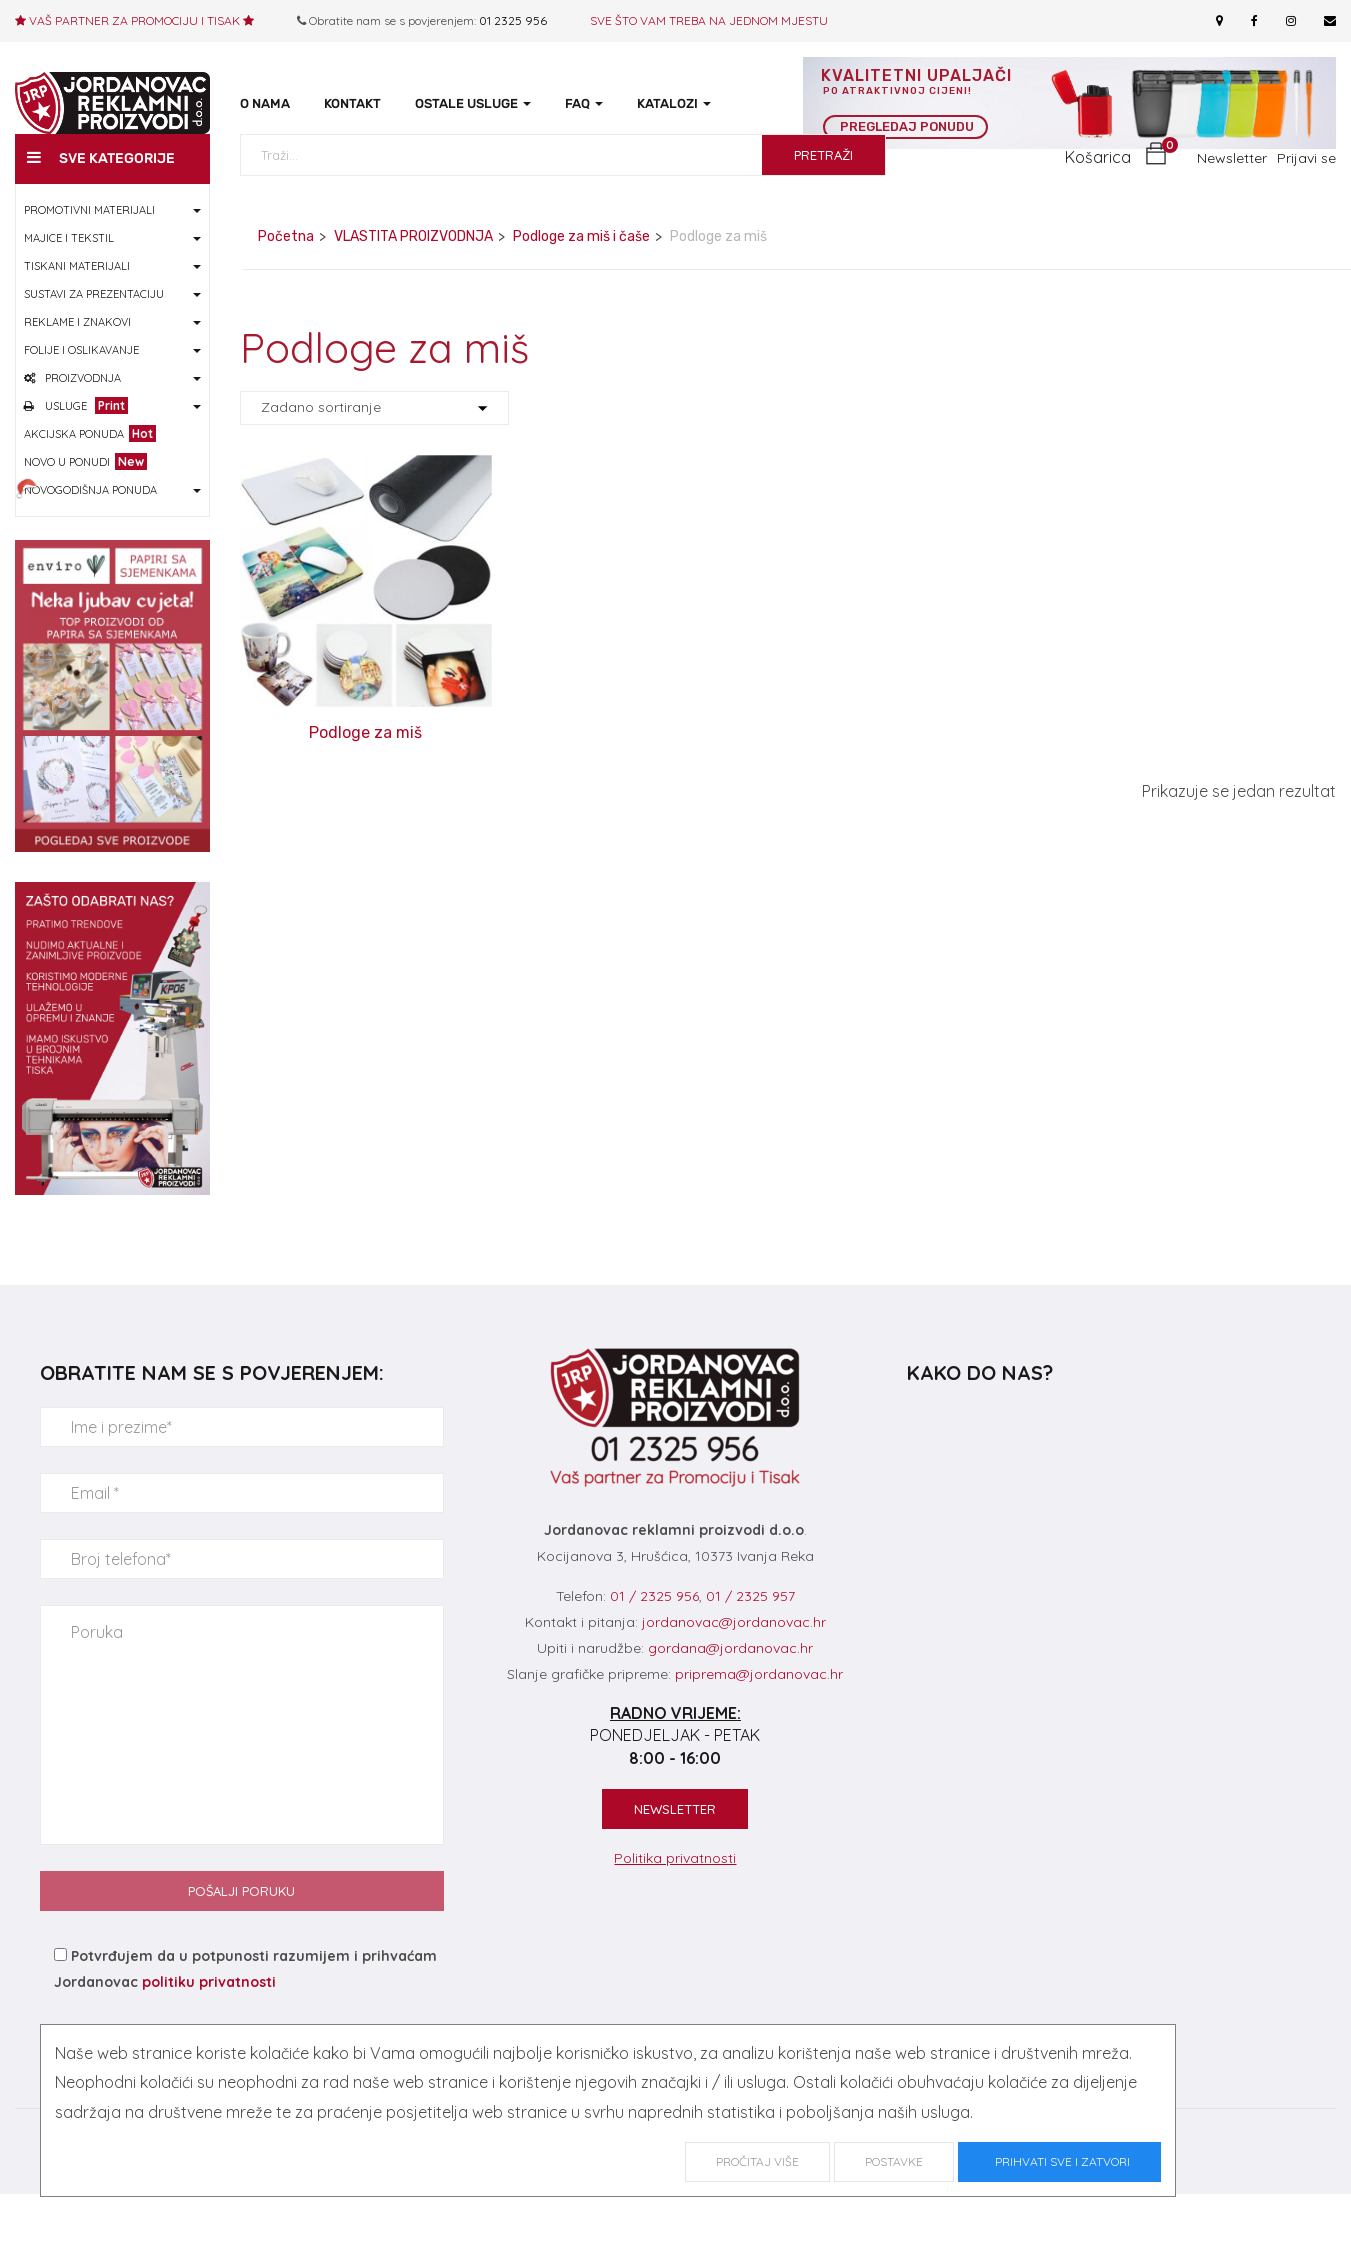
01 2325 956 (513, 20)
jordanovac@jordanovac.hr (734, 1652)
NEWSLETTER (675, 1840)
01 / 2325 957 (750, 1627)
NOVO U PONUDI (85, 491)
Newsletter (1232, 188)
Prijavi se (1306, 188)
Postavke (894, 2161)
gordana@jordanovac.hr (730, 1678)
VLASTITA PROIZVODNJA (413, 266)
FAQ (584, 103)
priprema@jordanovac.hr (759, 1704)
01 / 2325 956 (654, 1627)
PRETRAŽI (823, 185)
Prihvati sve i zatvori (1059, 2161)
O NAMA (265, 103)
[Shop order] (374, 439)
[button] (1116, 187)
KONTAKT (352, 103)
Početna (286, 266)
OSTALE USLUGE (473, 103)
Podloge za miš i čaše (581, 266)
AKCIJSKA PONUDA (90, 463)
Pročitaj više (757, 2161)
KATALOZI (674, 103)
